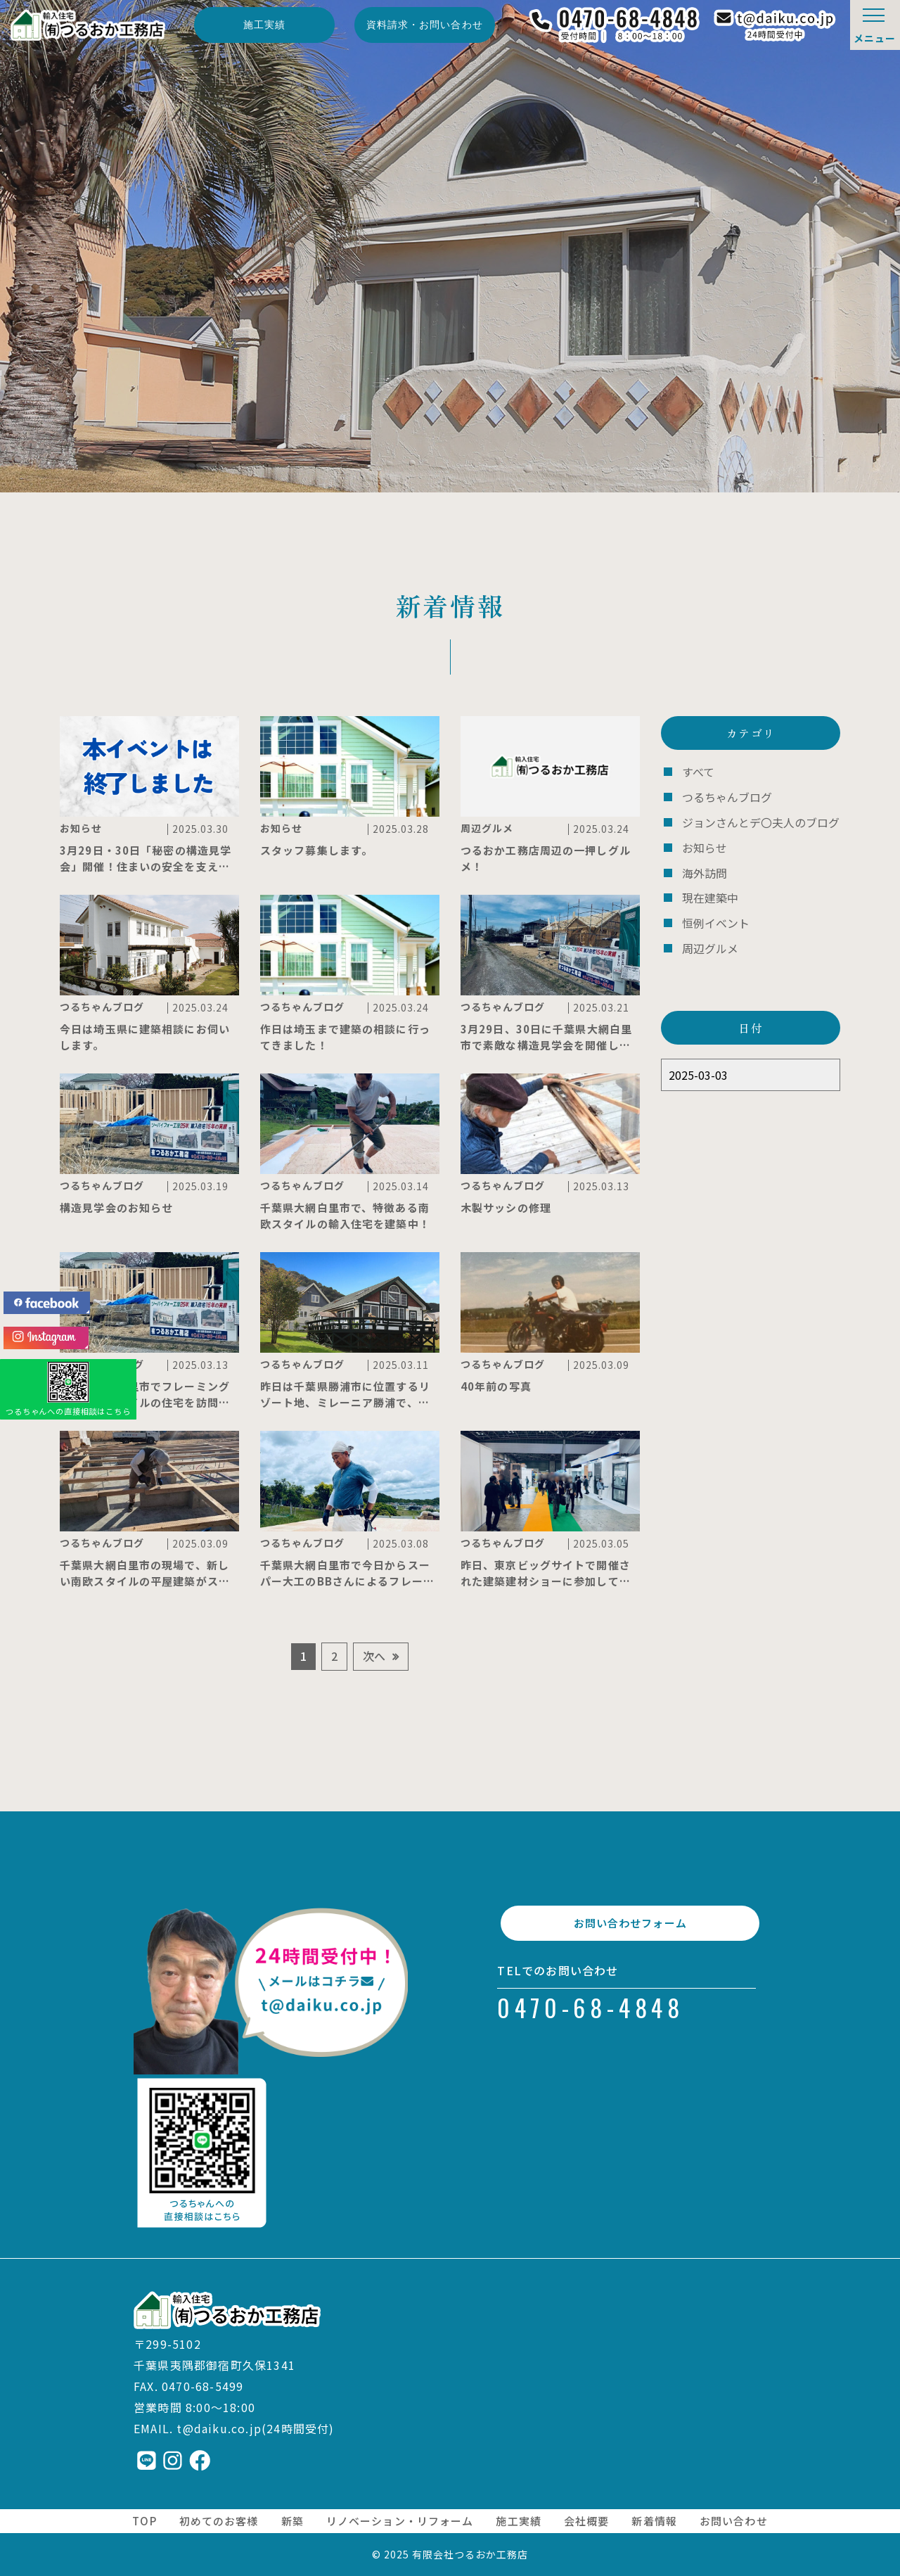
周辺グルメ (708, 941)
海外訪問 (703, 868)
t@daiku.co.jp (219, 2428)
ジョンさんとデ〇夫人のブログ (756, 819)
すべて (697, 771)
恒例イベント (713, 917)
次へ (374, 1655)
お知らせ (703, 844)
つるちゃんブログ (724, 796)
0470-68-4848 (590, 2024)
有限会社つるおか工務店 (470, 2554)
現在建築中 (708, 893)
